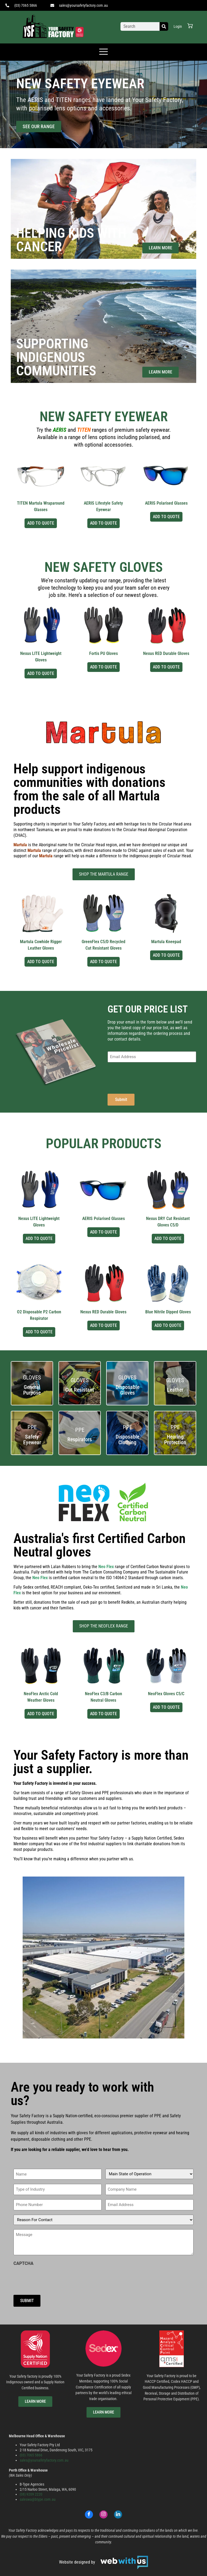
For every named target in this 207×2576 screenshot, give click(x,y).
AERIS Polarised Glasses (166, 503)
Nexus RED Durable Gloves (166, 653)
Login (178, 26)
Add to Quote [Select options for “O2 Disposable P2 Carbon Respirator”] (39, 1331)
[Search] (164, 26)
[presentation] (148, 1077)
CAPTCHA (23, 2263)
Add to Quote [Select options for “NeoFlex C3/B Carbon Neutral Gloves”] (103, 1713)
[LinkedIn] (118, 2514)
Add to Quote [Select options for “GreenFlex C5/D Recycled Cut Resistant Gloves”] (103, 961)
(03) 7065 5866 (31, 2455)
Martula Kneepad (166, 941)
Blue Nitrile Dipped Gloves (168, 1311)
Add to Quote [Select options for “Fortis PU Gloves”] (103, 667)
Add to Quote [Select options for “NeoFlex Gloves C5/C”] (166, 1707)
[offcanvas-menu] (103, 52)
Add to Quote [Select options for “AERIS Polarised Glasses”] (166, 516)
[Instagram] (103, 2514)
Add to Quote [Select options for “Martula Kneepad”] (166, 955)
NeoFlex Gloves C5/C (166, 1693)
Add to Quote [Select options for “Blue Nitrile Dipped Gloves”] (167, 1325)
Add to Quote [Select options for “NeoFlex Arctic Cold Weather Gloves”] (40, 1713)
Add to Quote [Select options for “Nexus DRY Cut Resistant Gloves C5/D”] (167, 1238)
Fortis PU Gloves (103, 653)
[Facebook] (89, 2514)
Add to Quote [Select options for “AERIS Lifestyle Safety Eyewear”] (103, 523)
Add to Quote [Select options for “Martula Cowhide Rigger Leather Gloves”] (40, 961)
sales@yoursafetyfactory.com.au (44, 2460)
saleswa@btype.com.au (38, 2499)
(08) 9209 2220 (31, 2494)
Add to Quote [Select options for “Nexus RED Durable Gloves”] (166, 667)
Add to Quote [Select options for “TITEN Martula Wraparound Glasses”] (40, 523)
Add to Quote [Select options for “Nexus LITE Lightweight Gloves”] (40, 673)
